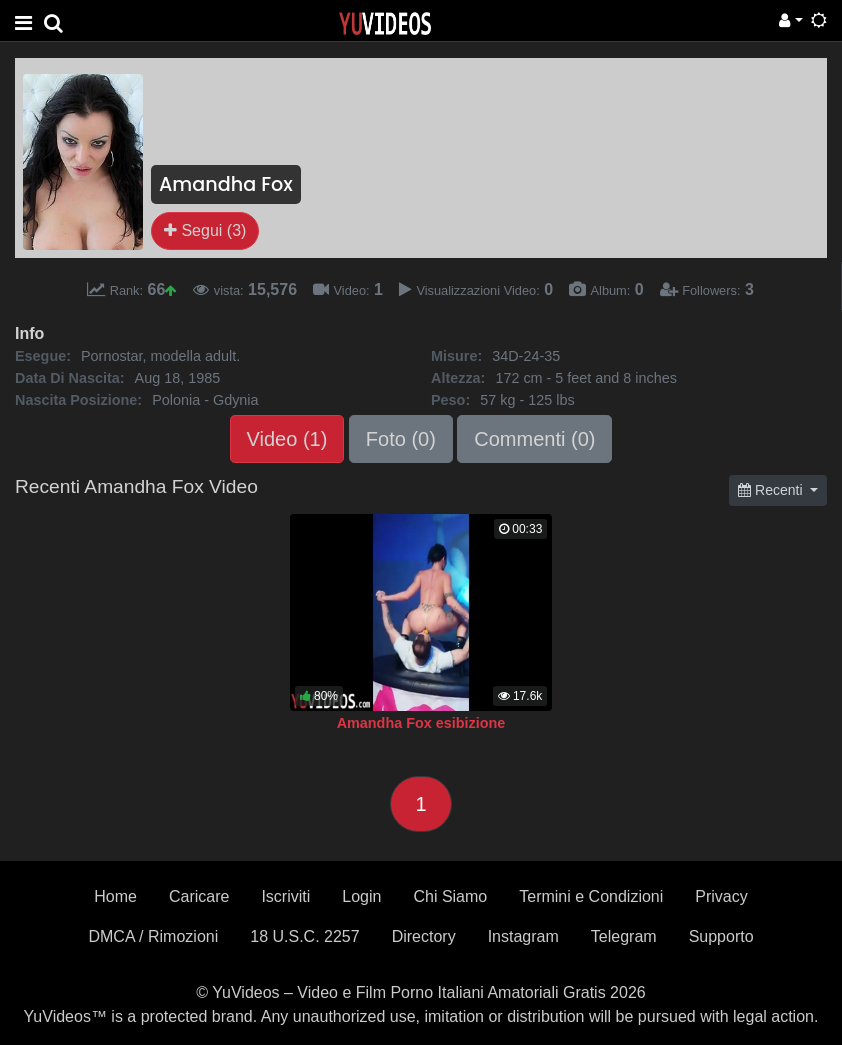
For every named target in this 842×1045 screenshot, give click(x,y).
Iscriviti (285, 896)
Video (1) (287, 439)
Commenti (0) (534, 439)
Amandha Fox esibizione (421, 723)
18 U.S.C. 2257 (304, 936)
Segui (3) (205, 230)
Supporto (721, 936)
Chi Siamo (450, 896)
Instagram (523, 936)
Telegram (624, 936)
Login (361, 896)
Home (115, 896)
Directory (424, 936)
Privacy (721, 896)
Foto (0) (401, 439)
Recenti (772, 490)
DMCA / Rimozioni (153, 936)
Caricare (199, 896)
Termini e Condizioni (591, 896)
